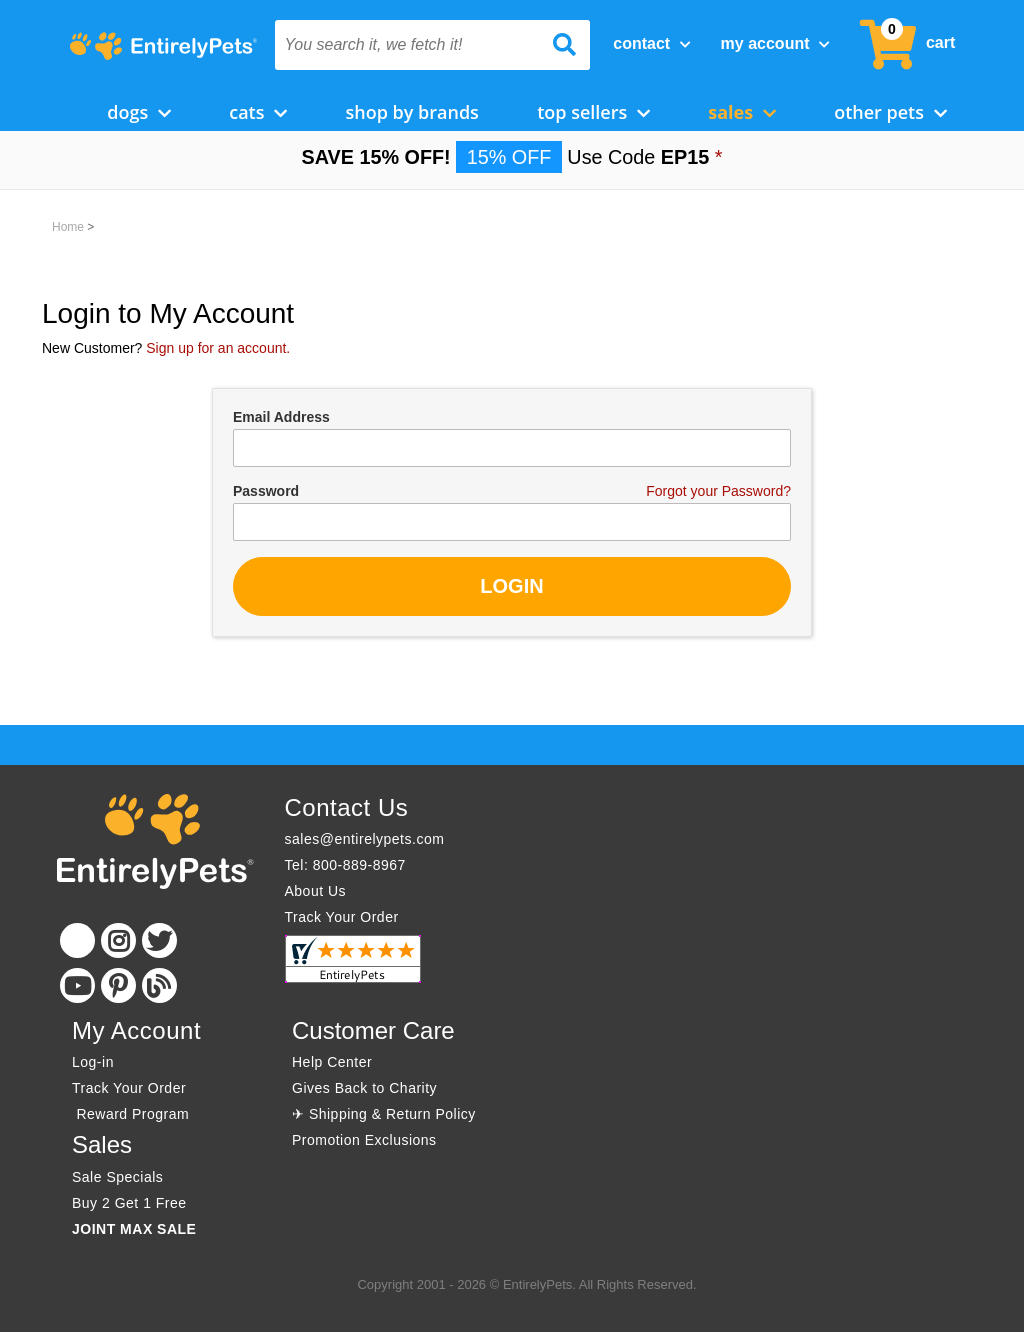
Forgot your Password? (718, 491)
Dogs (139, 112)
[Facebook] (77, 940)
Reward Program (133, 1114)
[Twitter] (159, 940)
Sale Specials (117, 1177)
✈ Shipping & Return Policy (384, 1114)
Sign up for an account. (218, 348)
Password (266, 491)
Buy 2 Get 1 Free (129, 1203)
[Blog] (159, 985)
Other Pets (890, 112)
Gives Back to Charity (364, 1088)
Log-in (93, 1062)
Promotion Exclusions (364, 1140)
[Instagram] (118, 940)
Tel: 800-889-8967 (345, 865)
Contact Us (347, 807)
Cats (258, 112)
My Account (775, 43)
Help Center (332, 1062)
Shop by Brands (411, 112)
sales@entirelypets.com (365, 839)
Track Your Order (342, 917)
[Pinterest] (118, 985)
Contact (651, 43)
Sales (742, 112)
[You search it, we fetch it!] (409, 45)
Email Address (281, 417)
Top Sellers (593, 112)
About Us (316, 891)
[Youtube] (77, 985)
